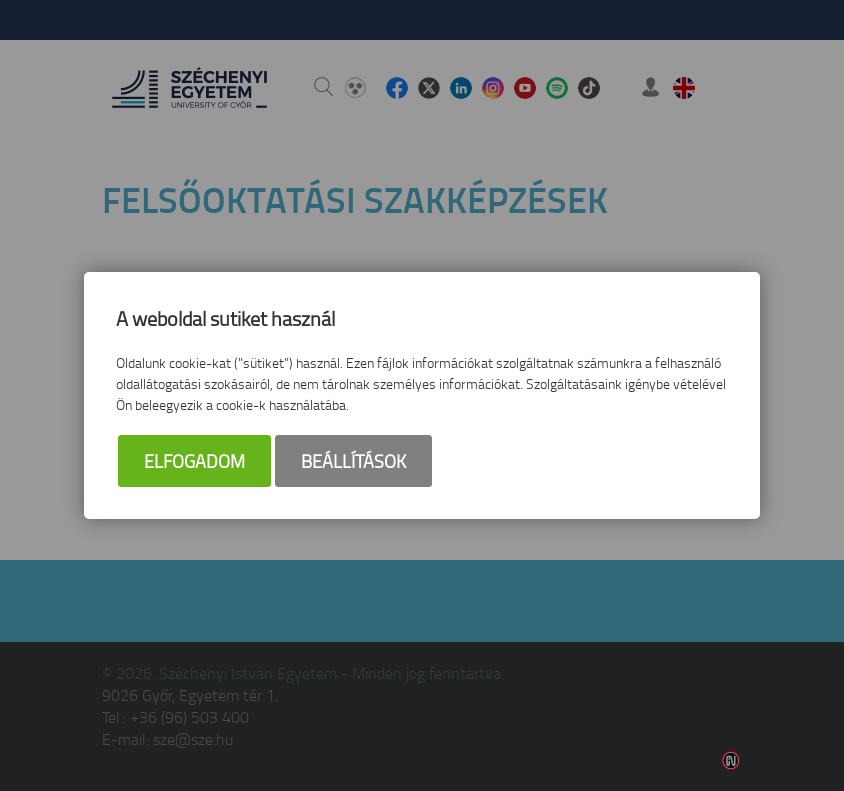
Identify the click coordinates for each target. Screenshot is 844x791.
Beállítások (353, 461)
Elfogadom (194, 461)
